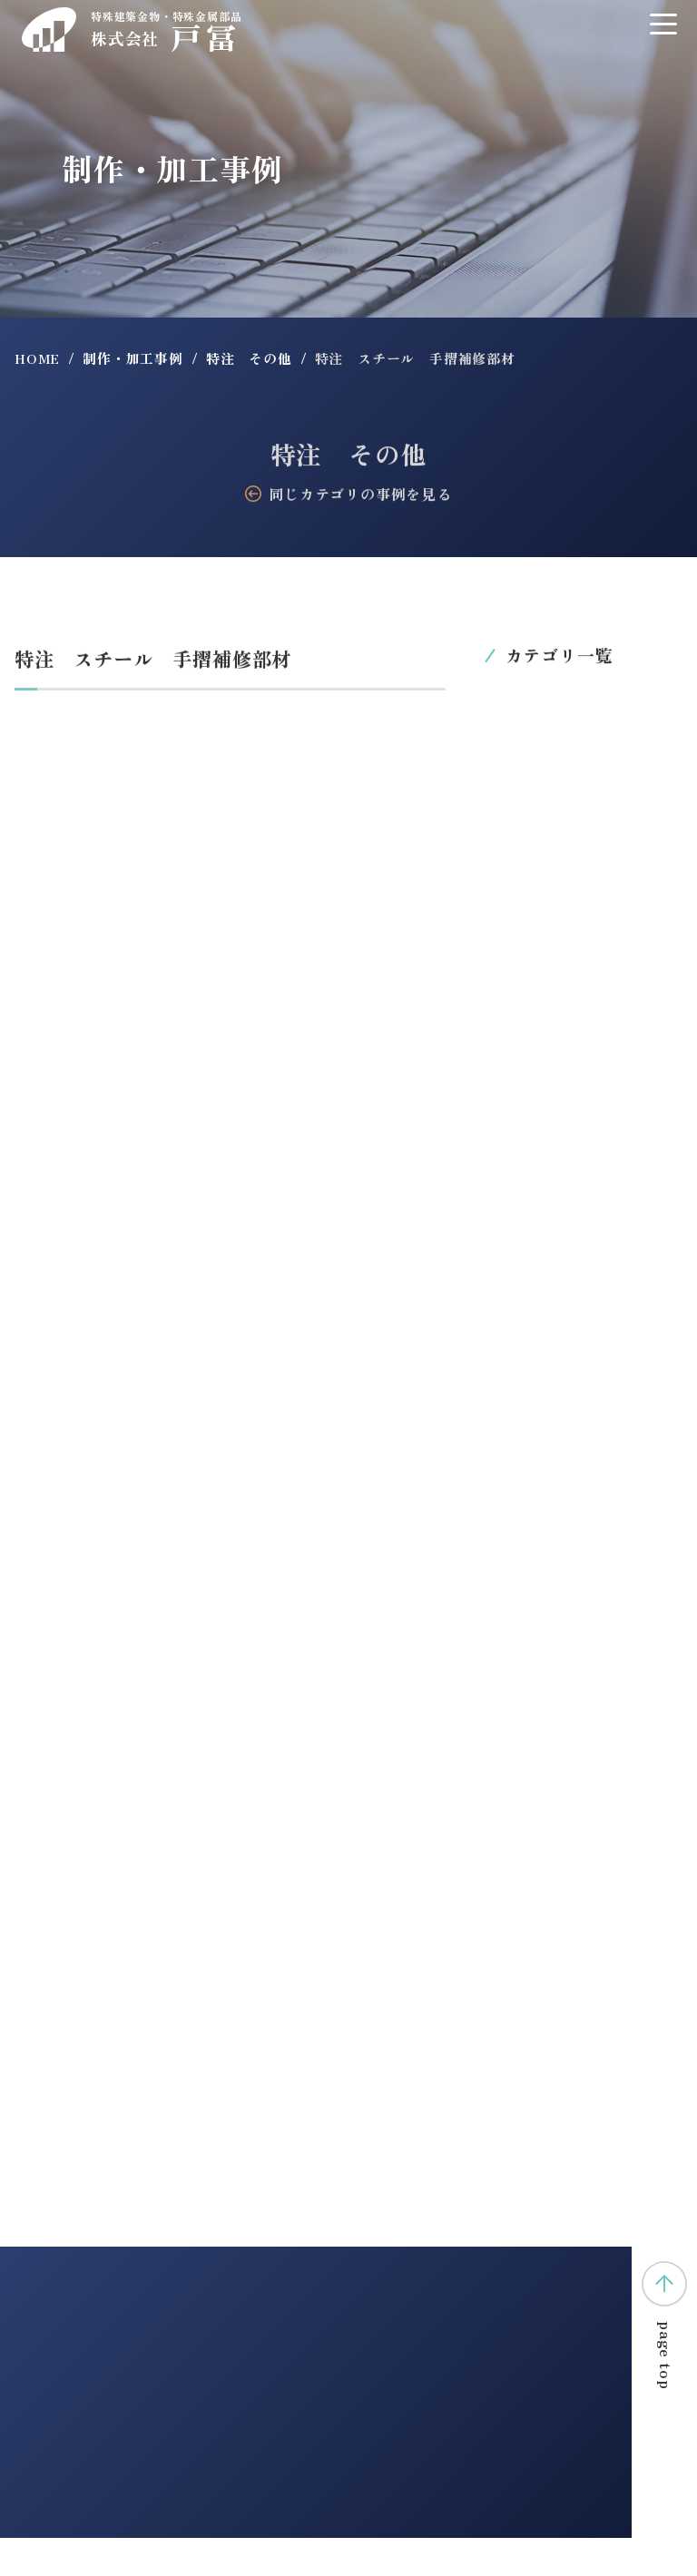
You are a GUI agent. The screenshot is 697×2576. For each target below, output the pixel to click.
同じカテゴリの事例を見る (348, 494)
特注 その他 (249, 357)
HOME (37, 357)
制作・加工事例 (133, 357)
